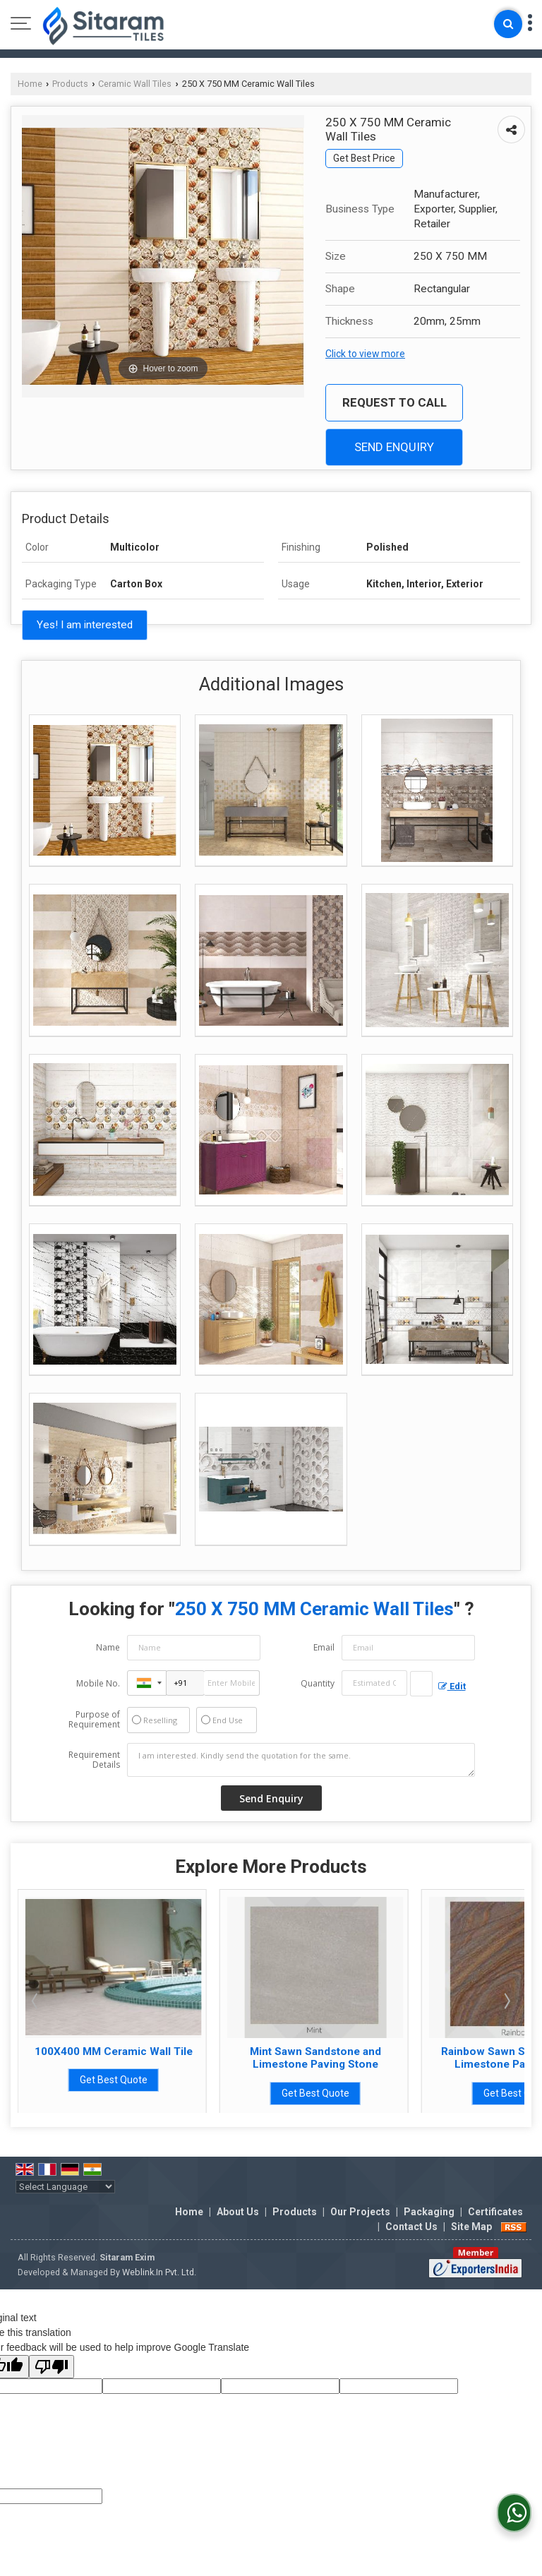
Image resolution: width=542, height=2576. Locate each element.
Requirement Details (94, 1760)
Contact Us (411, 2226)
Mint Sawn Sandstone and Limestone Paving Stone (395, 2058)
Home (30, 83)
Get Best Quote (193, 2079)
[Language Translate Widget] (65, 2186)
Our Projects (360, 2211)
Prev (36, 2000)
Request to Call (394, 402)
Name (108, 1647)
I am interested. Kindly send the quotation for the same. (300, 1760)
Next (506, 2000)
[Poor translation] (51, 2366)
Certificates (495, 2211)
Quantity (318, 1683)
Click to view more (365, 353)
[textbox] (421, 1683)
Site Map (471, 2226)
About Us (238, 2211)
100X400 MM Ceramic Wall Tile (193, 2051)
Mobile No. (98, 1683)
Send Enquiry (394, 447)
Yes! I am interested (85, 624)
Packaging (429, 2211)
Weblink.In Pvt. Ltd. (159, 2272)
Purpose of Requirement (94, 1720)
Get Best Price (364, 158)
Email (324, 1647)
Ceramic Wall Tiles (134, 83)
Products (70, 83)
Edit (452, 1686)
